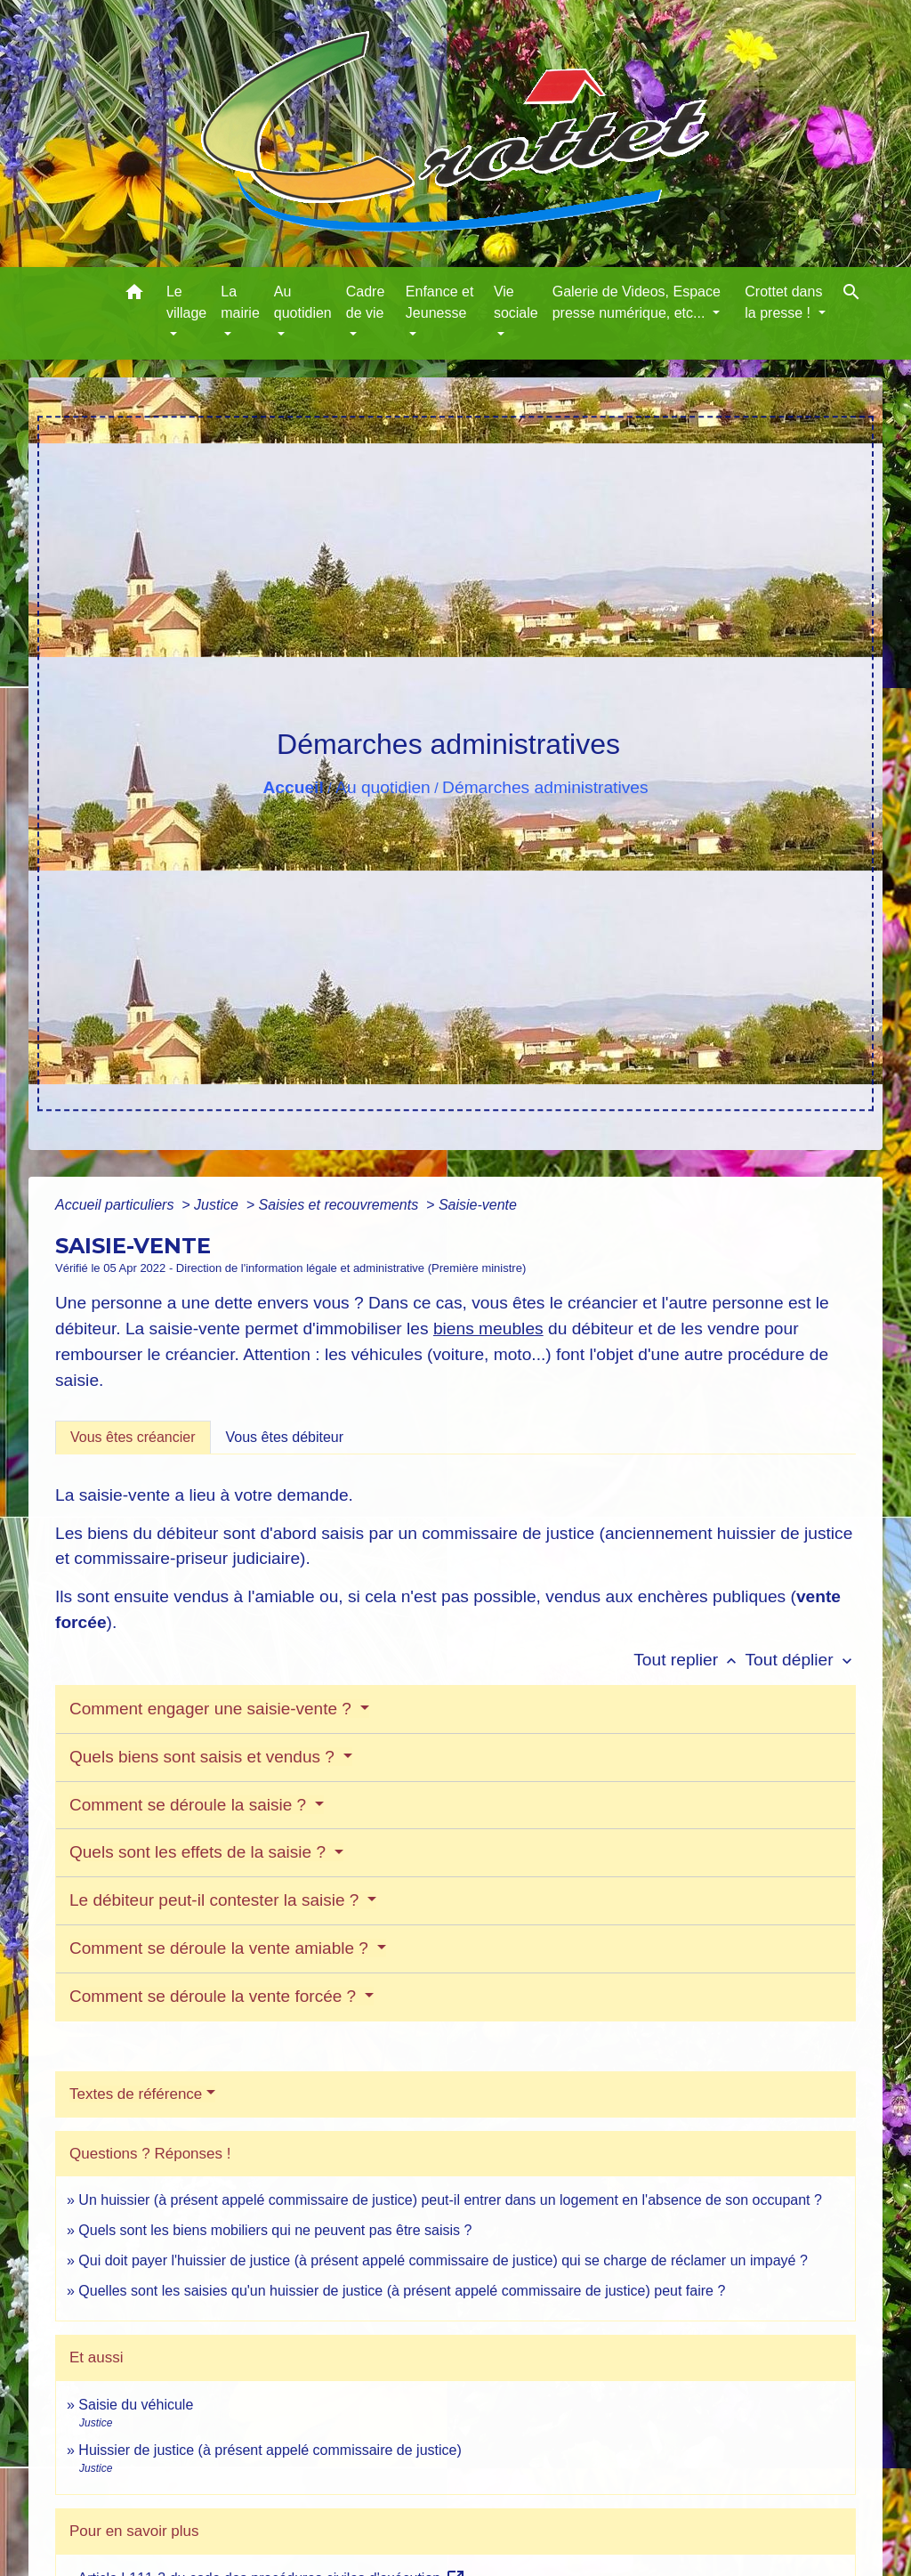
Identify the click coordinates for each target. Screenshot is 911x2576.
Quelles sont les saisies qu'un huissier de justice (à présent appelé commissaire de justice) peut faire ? (401, 2290)
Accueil (292, 787)
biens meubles (488, 1328)
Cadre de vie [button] (365, 302)
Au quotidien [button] (303, 302)
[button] (134, 295)
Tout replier (689, 1659)
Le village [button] (186, 302)
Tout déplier (800, 1659)
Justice (218, 1204)
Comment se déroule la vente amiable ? (221, 1948)
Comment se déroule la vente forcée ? (214, 1996)
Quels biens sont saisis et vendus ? (204, 1756)
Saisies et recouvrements (341, 1204)
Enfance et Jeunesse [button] (440, 302)
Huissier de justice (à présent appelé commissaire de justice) (269, 2450)
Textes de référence (135, 2094)
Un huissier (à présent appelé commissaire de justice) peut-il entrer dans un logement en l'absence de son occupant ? (450, 2199)
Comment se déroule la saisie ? (189, 1804)
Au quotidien (383, 787)
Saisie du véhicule (135, 2404)
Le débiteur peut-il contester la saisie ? (216, 1900)
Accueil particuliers (116, 1204)
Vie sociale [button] (516, 302)
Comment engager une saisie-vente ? (212, 1708)
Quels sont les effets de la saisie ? (199, 1852)
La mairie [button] (240, 302)
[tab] (133, 1437)
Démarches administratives (545, 787)
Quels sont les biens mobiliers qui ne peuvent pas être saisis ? (275, 2230)
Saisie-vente (478, 1204)
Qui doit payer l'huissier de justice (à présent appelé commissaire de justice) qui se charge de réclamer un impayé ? (442, 2260)
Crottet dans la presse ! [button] (783, 302)
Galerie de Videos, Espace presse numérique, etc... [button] (636, 302)
